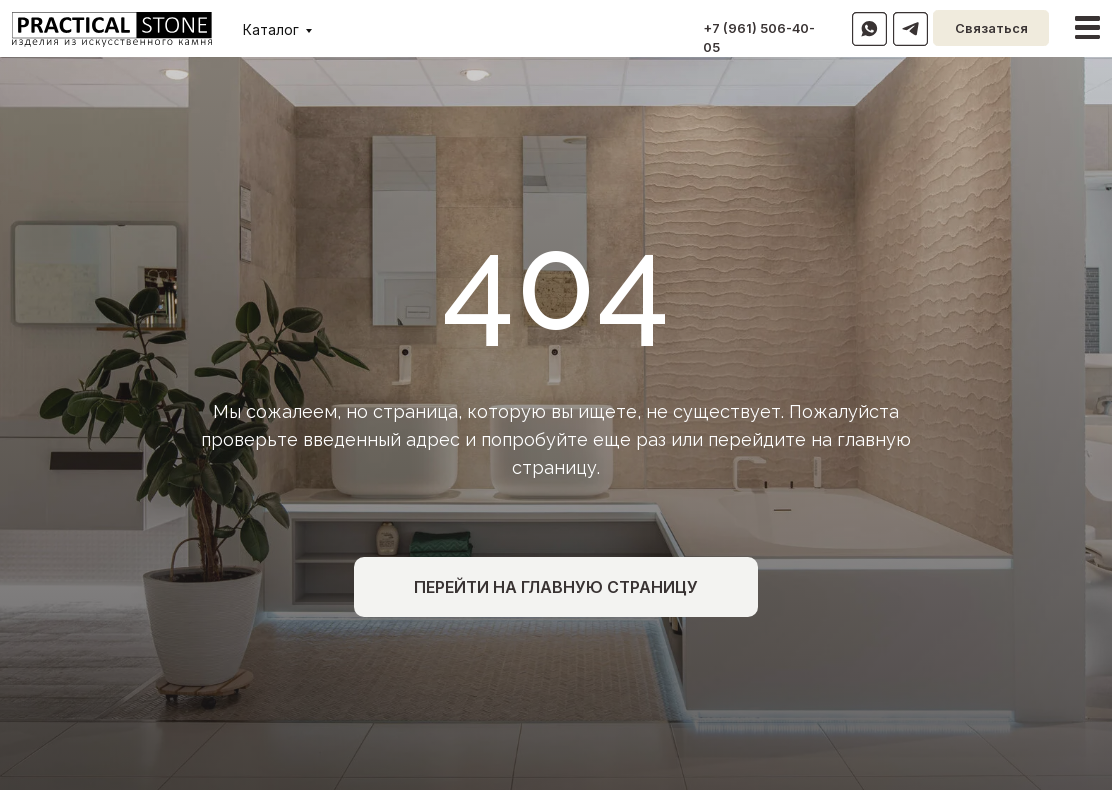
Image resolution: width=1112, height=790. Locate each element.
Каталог (271, 30)
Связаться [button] (991, 28)
